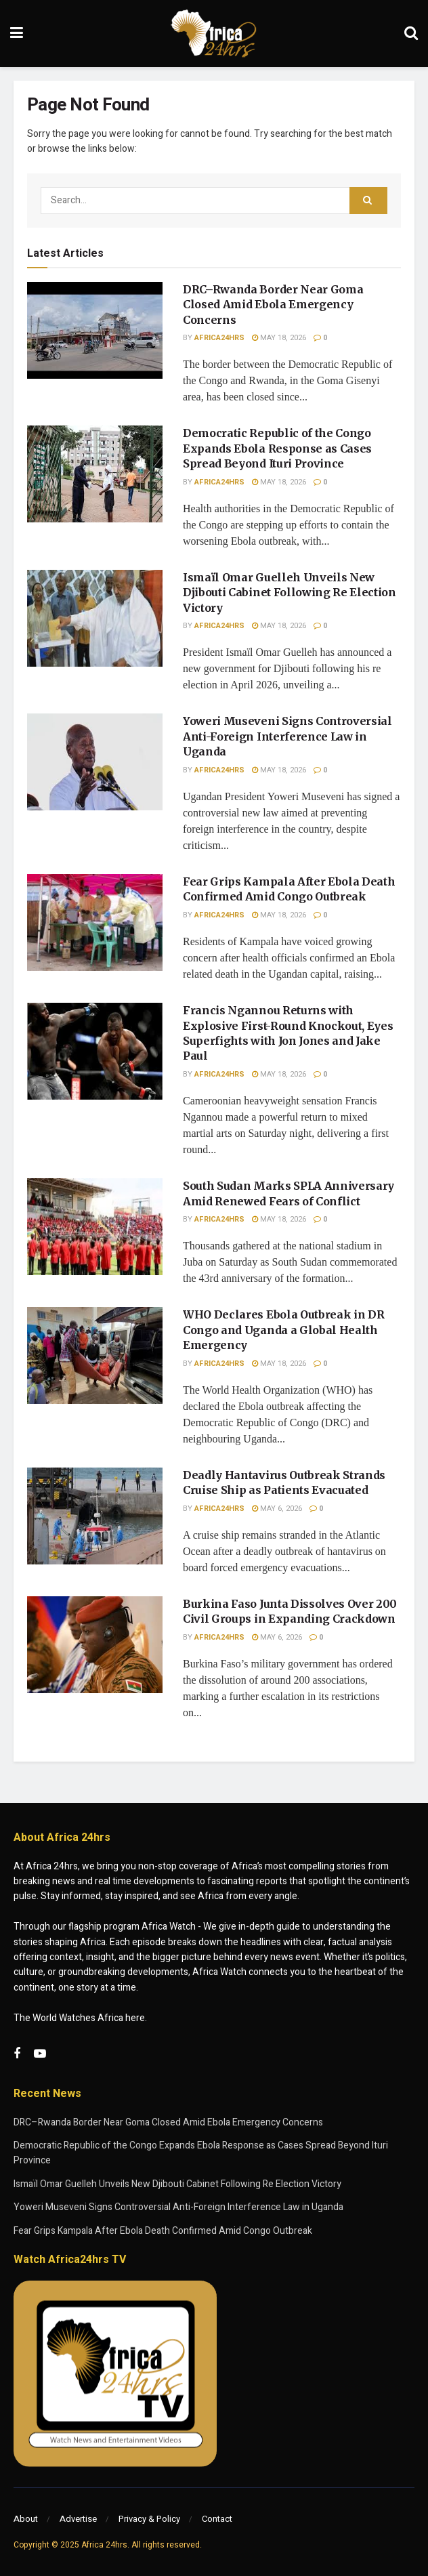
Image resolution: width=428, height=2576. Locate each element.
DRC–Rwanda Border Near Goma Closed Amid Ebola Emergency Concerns (273, 305)
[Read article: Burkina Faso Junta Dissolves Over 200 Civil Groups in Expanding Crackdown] (95, 1644)
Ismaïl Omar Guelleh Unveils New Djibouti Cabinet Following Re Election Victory (289, 592)
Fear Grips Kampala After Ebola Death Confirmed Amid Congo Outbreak (163, 2231)
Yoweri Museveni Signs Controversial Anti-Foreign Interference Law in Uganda (287, 736)
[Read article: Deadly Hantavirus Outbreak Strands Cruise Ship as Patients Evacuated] (95, 1516)
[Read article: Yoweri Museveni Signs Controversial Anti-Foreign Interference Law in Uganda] (95, 761)
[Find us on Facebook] (17, 2054)
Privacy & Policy (149, 2518)
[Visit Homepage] (214, 34)
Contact (217, 2518)
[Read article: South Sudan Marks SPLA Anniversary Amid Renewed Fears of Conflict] (95, 1226)
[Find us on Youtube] (40, 2054)
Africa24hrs (219, 338)
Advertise (78, 2518)
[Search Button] (411, 33)
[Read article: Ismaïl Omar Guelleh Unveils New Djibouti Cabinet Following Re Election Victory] (95, 618)
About (26, 2518)
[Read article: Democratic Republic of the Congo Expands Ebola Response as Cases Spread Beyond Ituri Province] (95, 473)
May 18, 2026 (279, 338)
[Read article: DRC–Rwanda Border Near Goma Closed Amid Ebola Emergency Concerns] (95, 330)
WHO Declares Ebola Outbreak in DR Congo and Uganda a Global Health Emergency (283, 1330)
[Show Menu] (16, 33)
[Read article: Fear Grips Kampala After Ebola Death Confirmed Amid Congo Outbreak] (95, 922)
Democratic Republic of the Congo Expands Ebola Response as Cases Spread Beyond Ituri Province (277, 448)
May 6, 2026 (277, 1508)
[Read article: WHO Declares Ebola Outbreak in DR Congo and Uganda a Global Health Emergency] (95, 1355)
